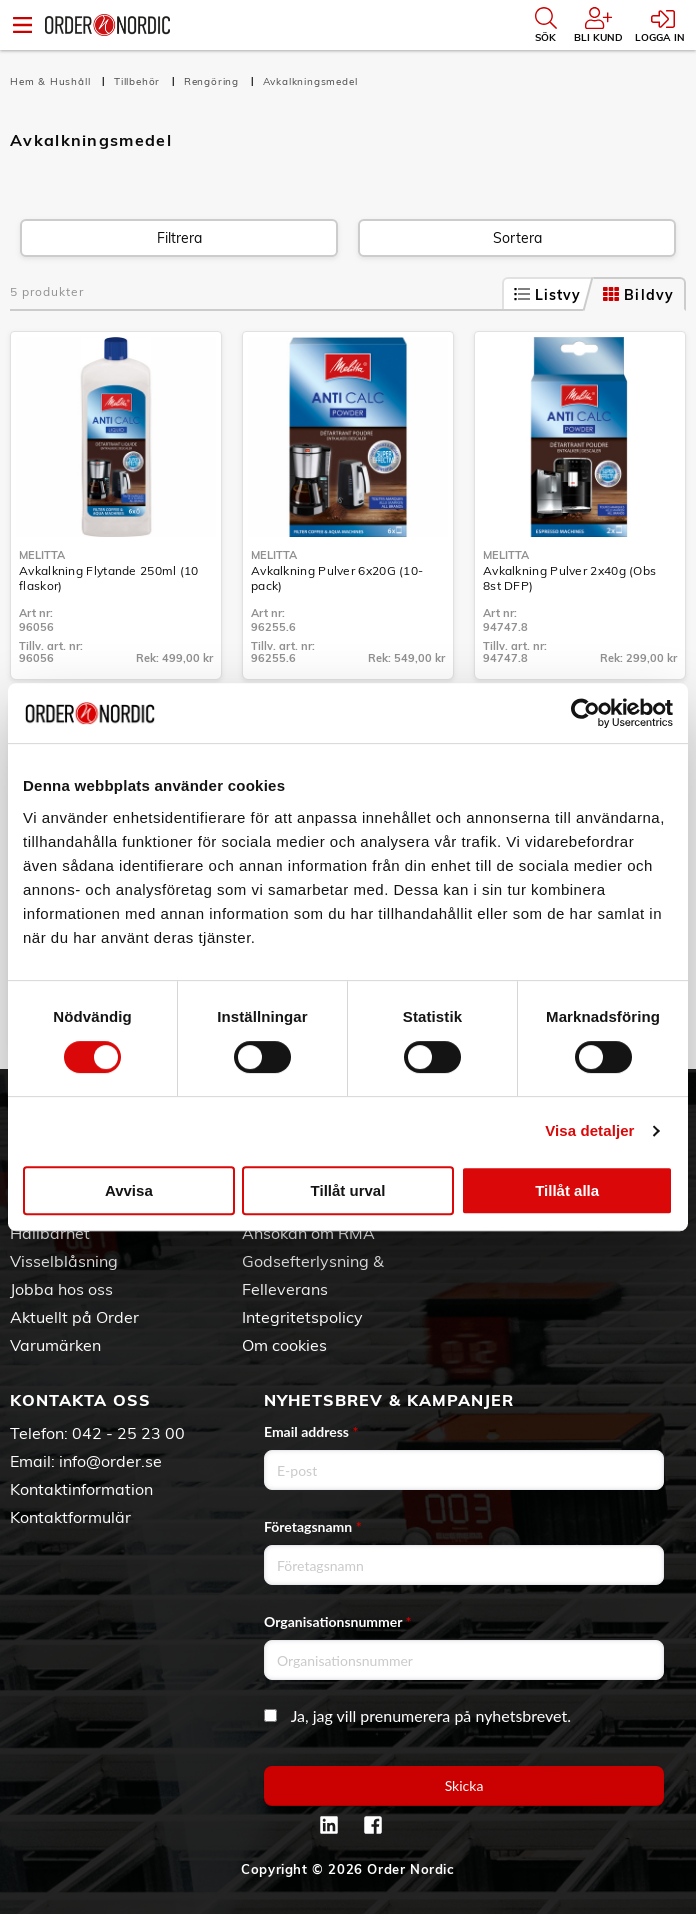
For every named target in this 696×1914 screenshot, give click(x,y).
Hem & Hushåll (52, 81)
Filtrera (179, 238)
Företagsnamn (313, 1526)
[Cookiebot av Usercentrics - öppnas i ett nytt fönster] (585, 713)
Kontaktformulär (70, 1517)
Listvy (548, 295)
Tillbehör (139, 81)
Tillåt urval (348, 1190)
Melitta (42, 555)
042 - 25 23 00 (128, 1433)
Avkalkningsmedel (310, 81)
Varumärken (55, 1345)
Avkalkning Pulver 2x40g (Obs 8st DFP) (569, 578)
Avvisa (129, 1190)
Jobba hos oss (61, 1289)
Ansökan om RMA (308, 1233)
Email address (311, 1431)
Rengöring (213, 81)
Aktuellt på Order (74, 1317)
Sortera (517, 238)
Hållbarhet (50, 1233)
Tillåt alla (567, 1190)
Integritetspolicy (302, 1317)
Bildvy (638, 295)
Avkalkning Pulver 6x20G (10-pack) (337, 578)
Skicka (464, 1785)
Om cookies (284, 1345)
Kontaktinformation (81, 1489)
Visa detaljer (589, 1130)
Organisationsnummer (338, 1621)
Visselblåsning (64, 1261)
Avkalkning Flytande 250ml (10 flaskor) (109, 578)
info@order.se (110, 1461)
